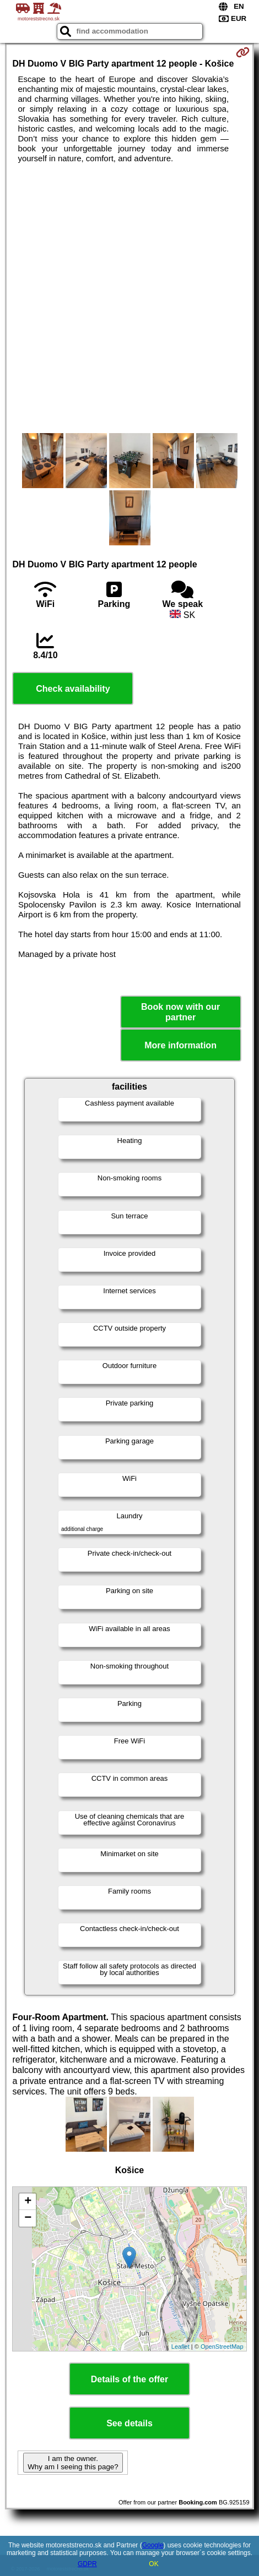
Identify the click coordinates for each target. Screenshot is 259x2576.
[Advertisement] (129, 298)
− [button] (27, 2218)
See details (129, 2423)
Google (153, 2545)
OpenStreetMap (222, 2346)
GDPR (87, 2564)
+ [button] (27, 2202)
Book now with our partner (180, 1012)
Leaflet (180, 2346)
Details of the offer (129, 2379)
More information (180, 1045)
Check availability (73, 688)
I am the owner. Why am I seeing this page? (73, 2462)
